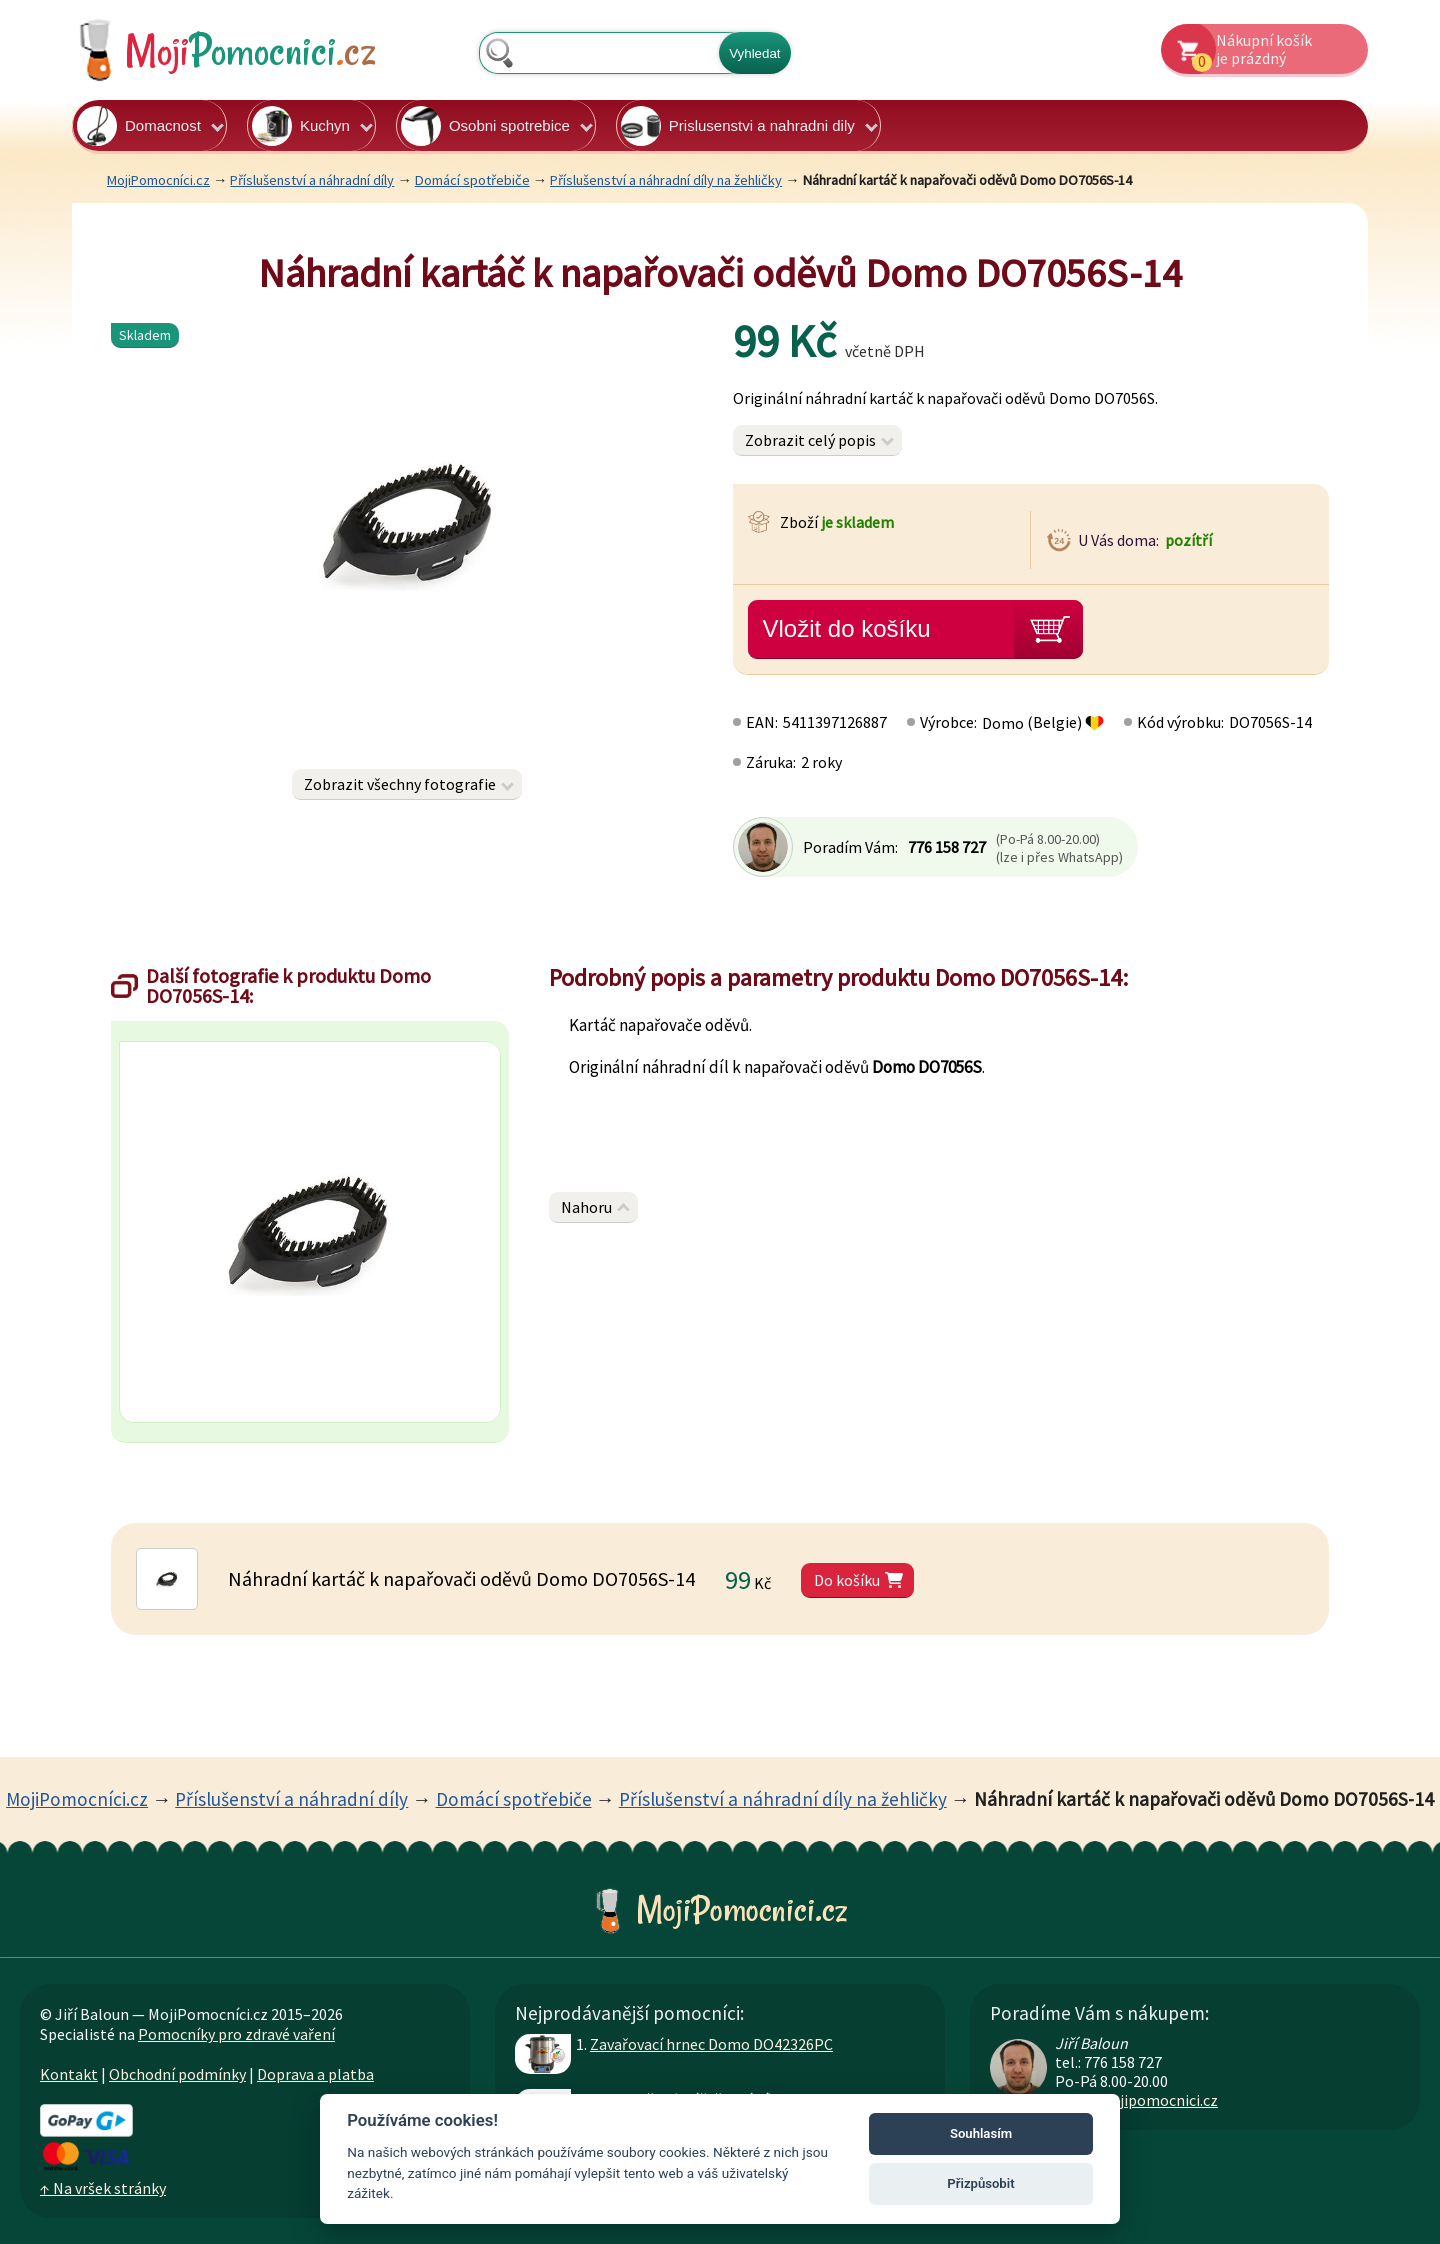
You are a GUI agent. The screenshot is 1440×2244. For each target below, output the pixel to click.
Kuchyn (301, 126)
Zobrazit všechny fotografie (400, 784)
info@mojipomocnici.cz (1136, 2100)
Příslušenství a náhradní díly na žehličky (666, 180)
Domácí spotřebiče (472, 180)
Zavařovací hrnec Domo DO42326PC (711, 2044)
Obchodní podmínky (177, 2074)
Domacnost (139, 126)
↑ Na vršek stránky (103, 2188)
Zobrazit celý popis (810, 440)
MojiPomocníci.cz (158, 180)
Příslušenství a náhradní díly (312, 180)
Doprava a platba (315, 2074)
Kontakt (69, 2074)
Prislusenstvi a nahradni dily (738, 126)
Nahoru (586, 1207)
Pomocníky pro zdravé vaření (236, 2034)
